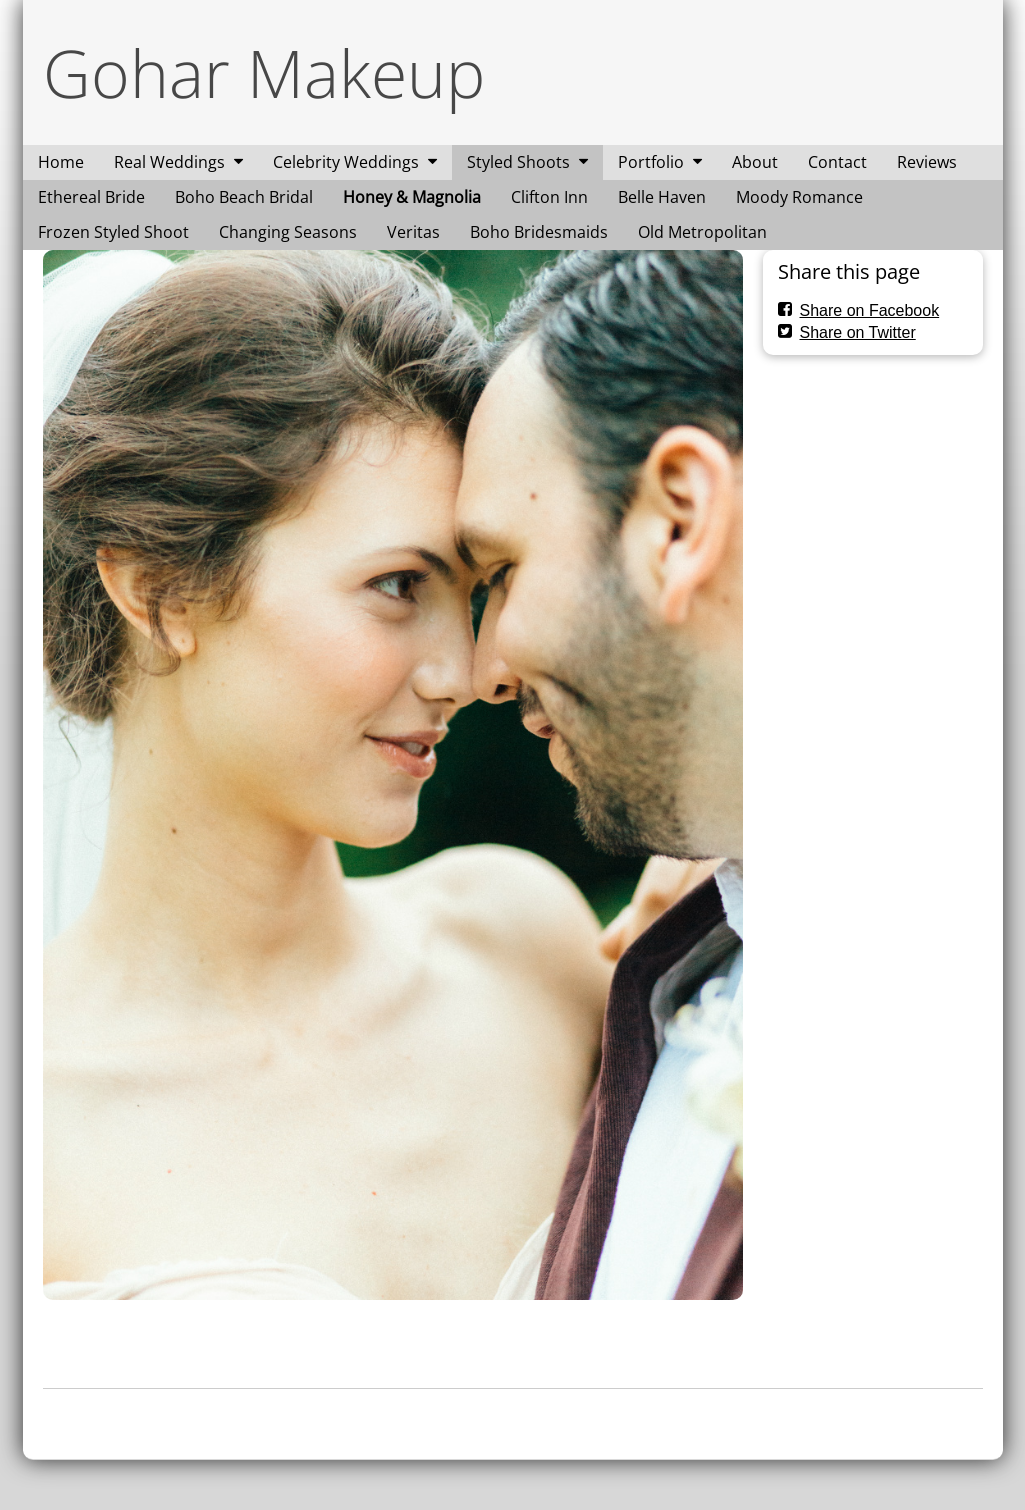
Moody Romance (799, 197)
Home (61, 162)
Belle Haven (662, 197)
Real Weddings (169, 162)
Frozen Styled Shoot (113, 232)
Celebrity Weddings (346, 162)
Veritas (413, 232)
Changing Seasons (288, 232)
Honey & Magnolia (412, 197)
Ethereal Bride (91, 197)
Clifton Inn (549, 197)
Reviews (927, 162)
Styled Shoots (518, 162)
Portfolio (651, 162)
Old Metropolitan (702, 232)
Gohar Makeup (264, 72)
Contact (837, 162)
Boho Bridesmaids (539, 232)
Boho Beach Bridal (244, 197)
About (755, 162)
